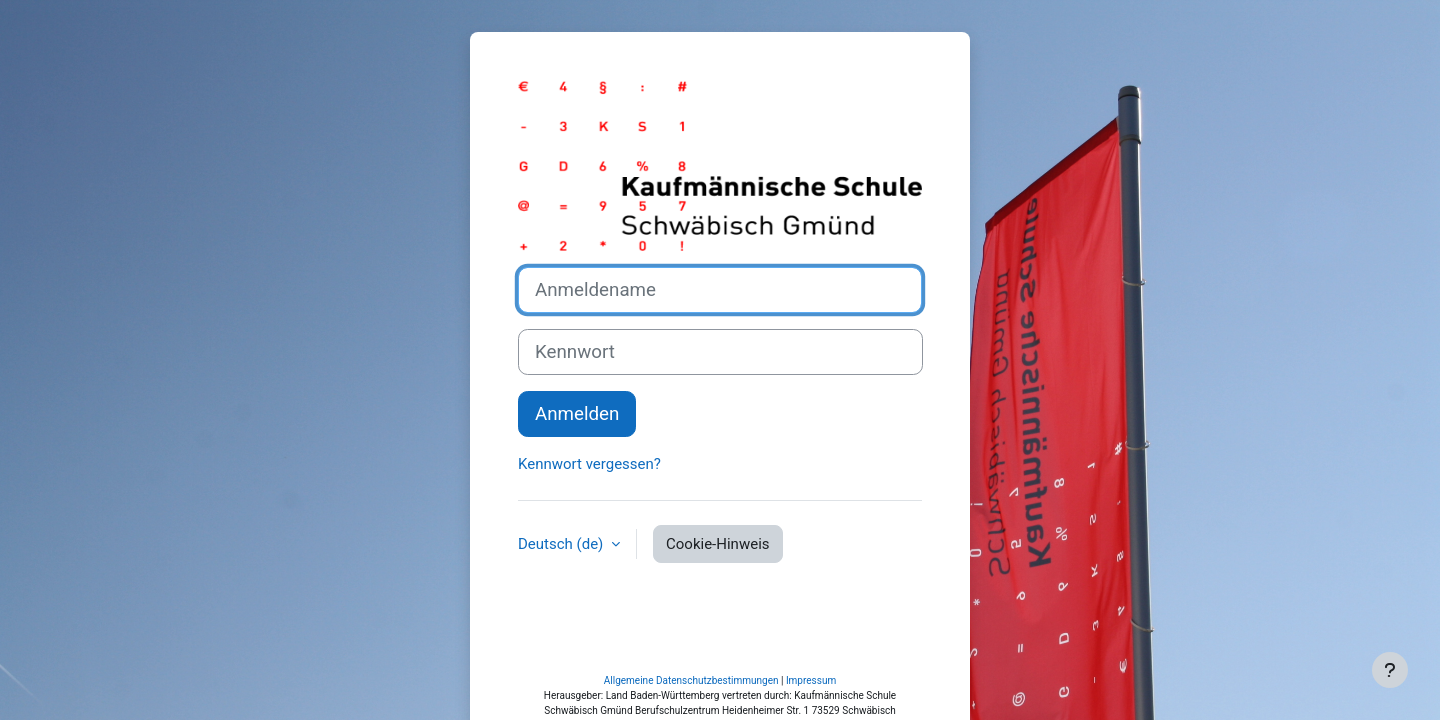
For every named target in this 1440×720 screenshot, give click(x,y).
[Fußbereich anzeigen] (1390, 670)
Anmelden (577, 453)
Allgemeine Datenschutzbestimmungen (691, 642)
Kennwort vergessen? (589, 503)
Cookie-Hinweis (717, 582)
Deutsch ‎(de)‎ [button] (562, 582)
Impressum (811, 642)
